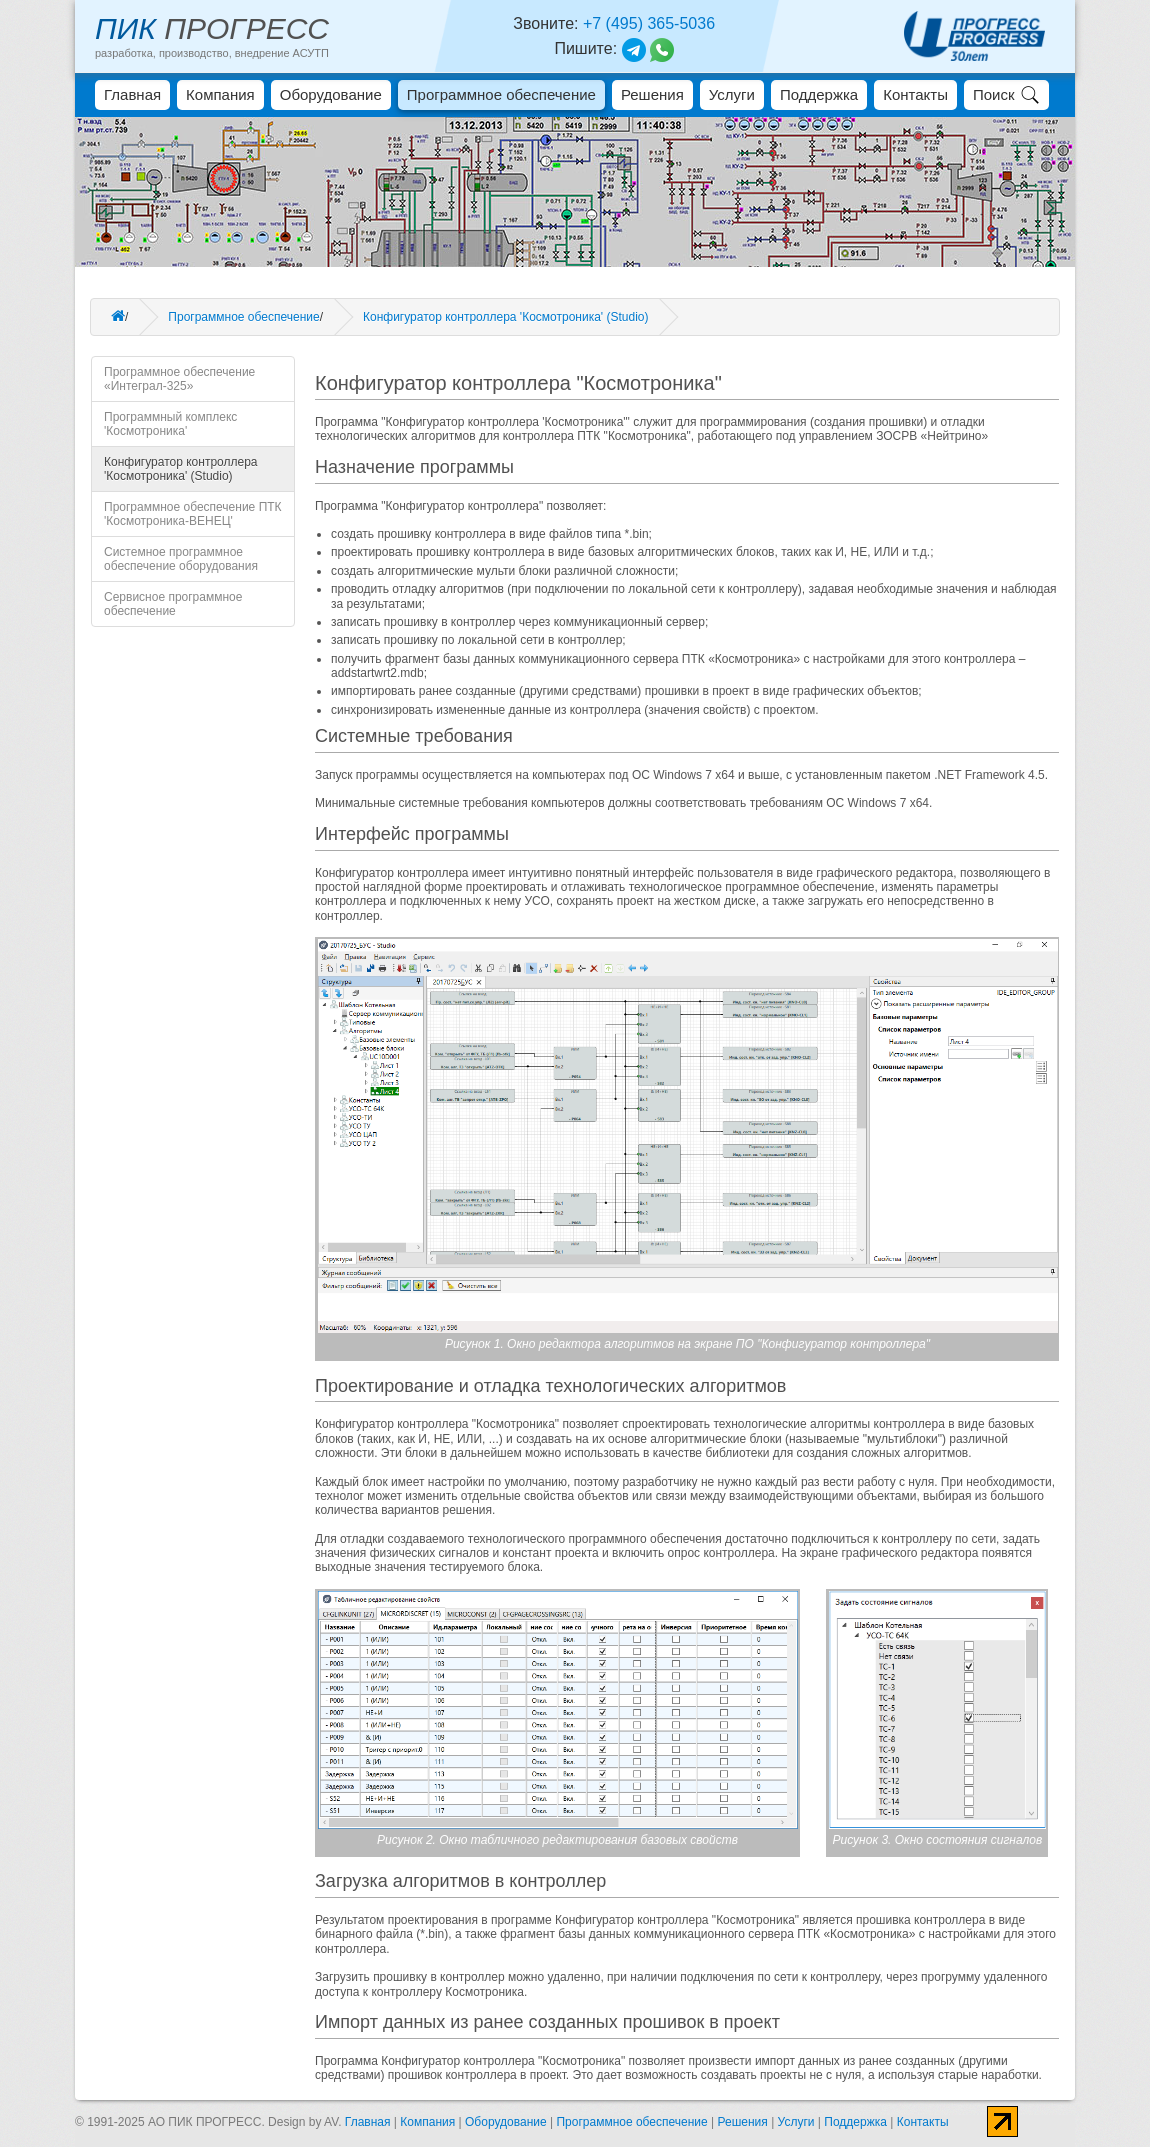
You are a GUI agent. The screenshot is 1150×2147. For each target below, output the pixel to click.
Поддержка (819, 94)
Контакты (915, 94)
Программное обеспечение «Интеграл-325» (179, 379)
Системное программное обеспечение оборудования (181, 559)
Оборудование (331, 94)
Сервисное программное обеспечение (173, 604)
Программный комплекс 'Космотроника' (170, 424)
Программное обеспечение (501, 94)
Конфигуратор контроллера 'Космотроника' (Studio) (505, 317)
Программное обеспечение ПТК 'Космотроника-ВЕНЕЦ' (193, 514)
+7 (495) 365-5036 (649, 23)
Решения (652, 94)
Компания (220, 94)
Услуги (732, 94)
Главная (132, 94)
